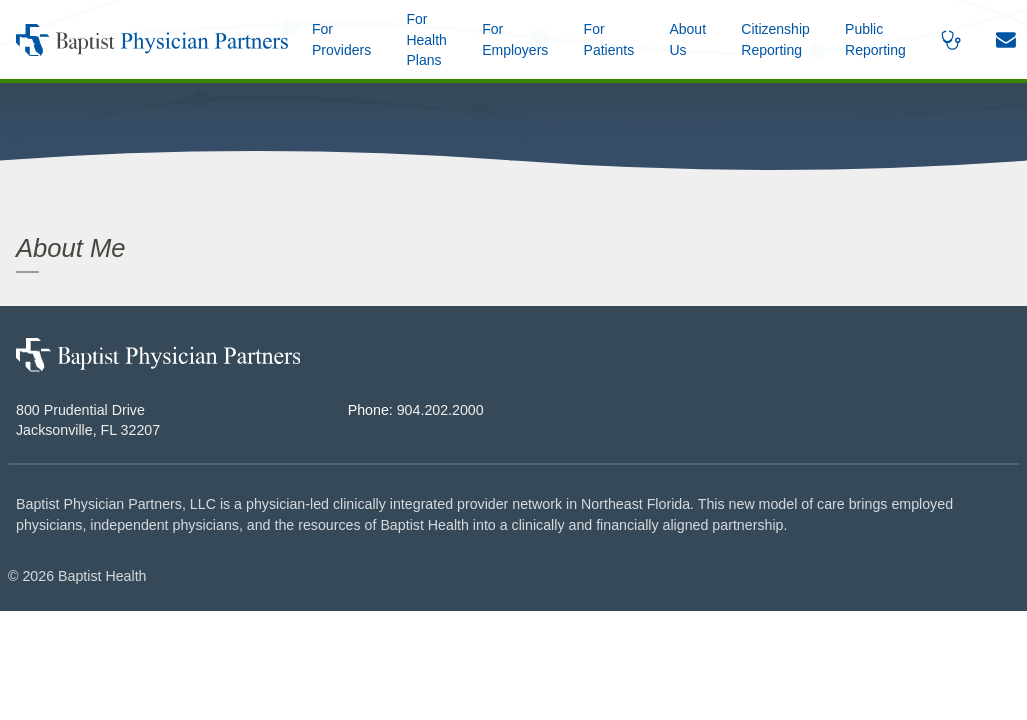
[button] (687, 39)
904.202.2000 (440, 410)
